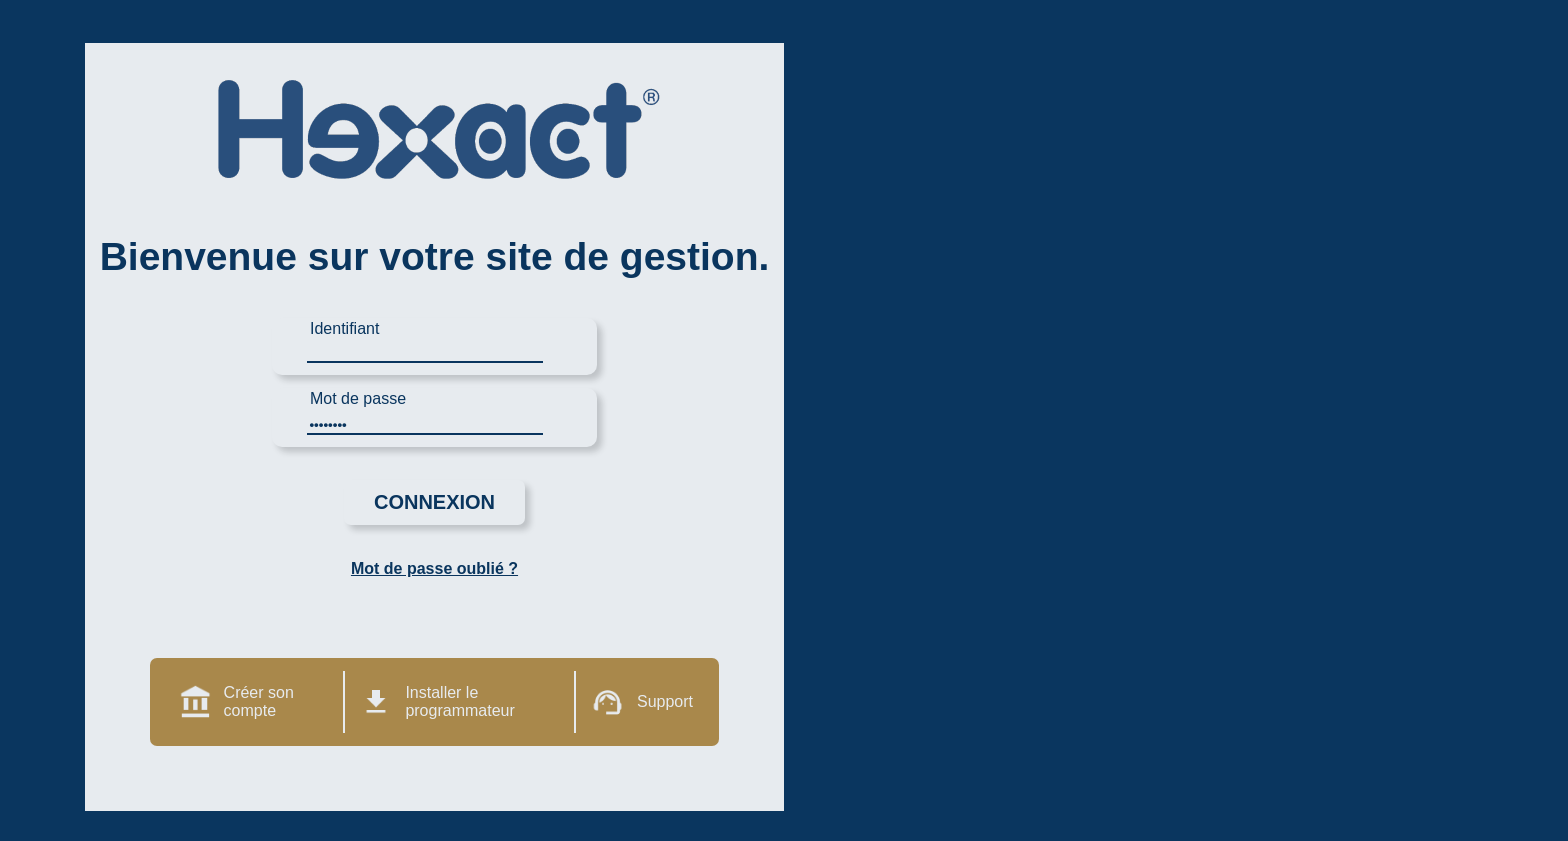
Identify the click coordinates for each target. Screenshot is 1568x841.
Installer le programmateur (459, 701)
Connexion (434, 502)
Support (665, 701)
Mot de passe (358, 398)
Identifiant (344, 328)
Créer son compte (259, 701)
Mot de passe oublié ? (434, 568)
